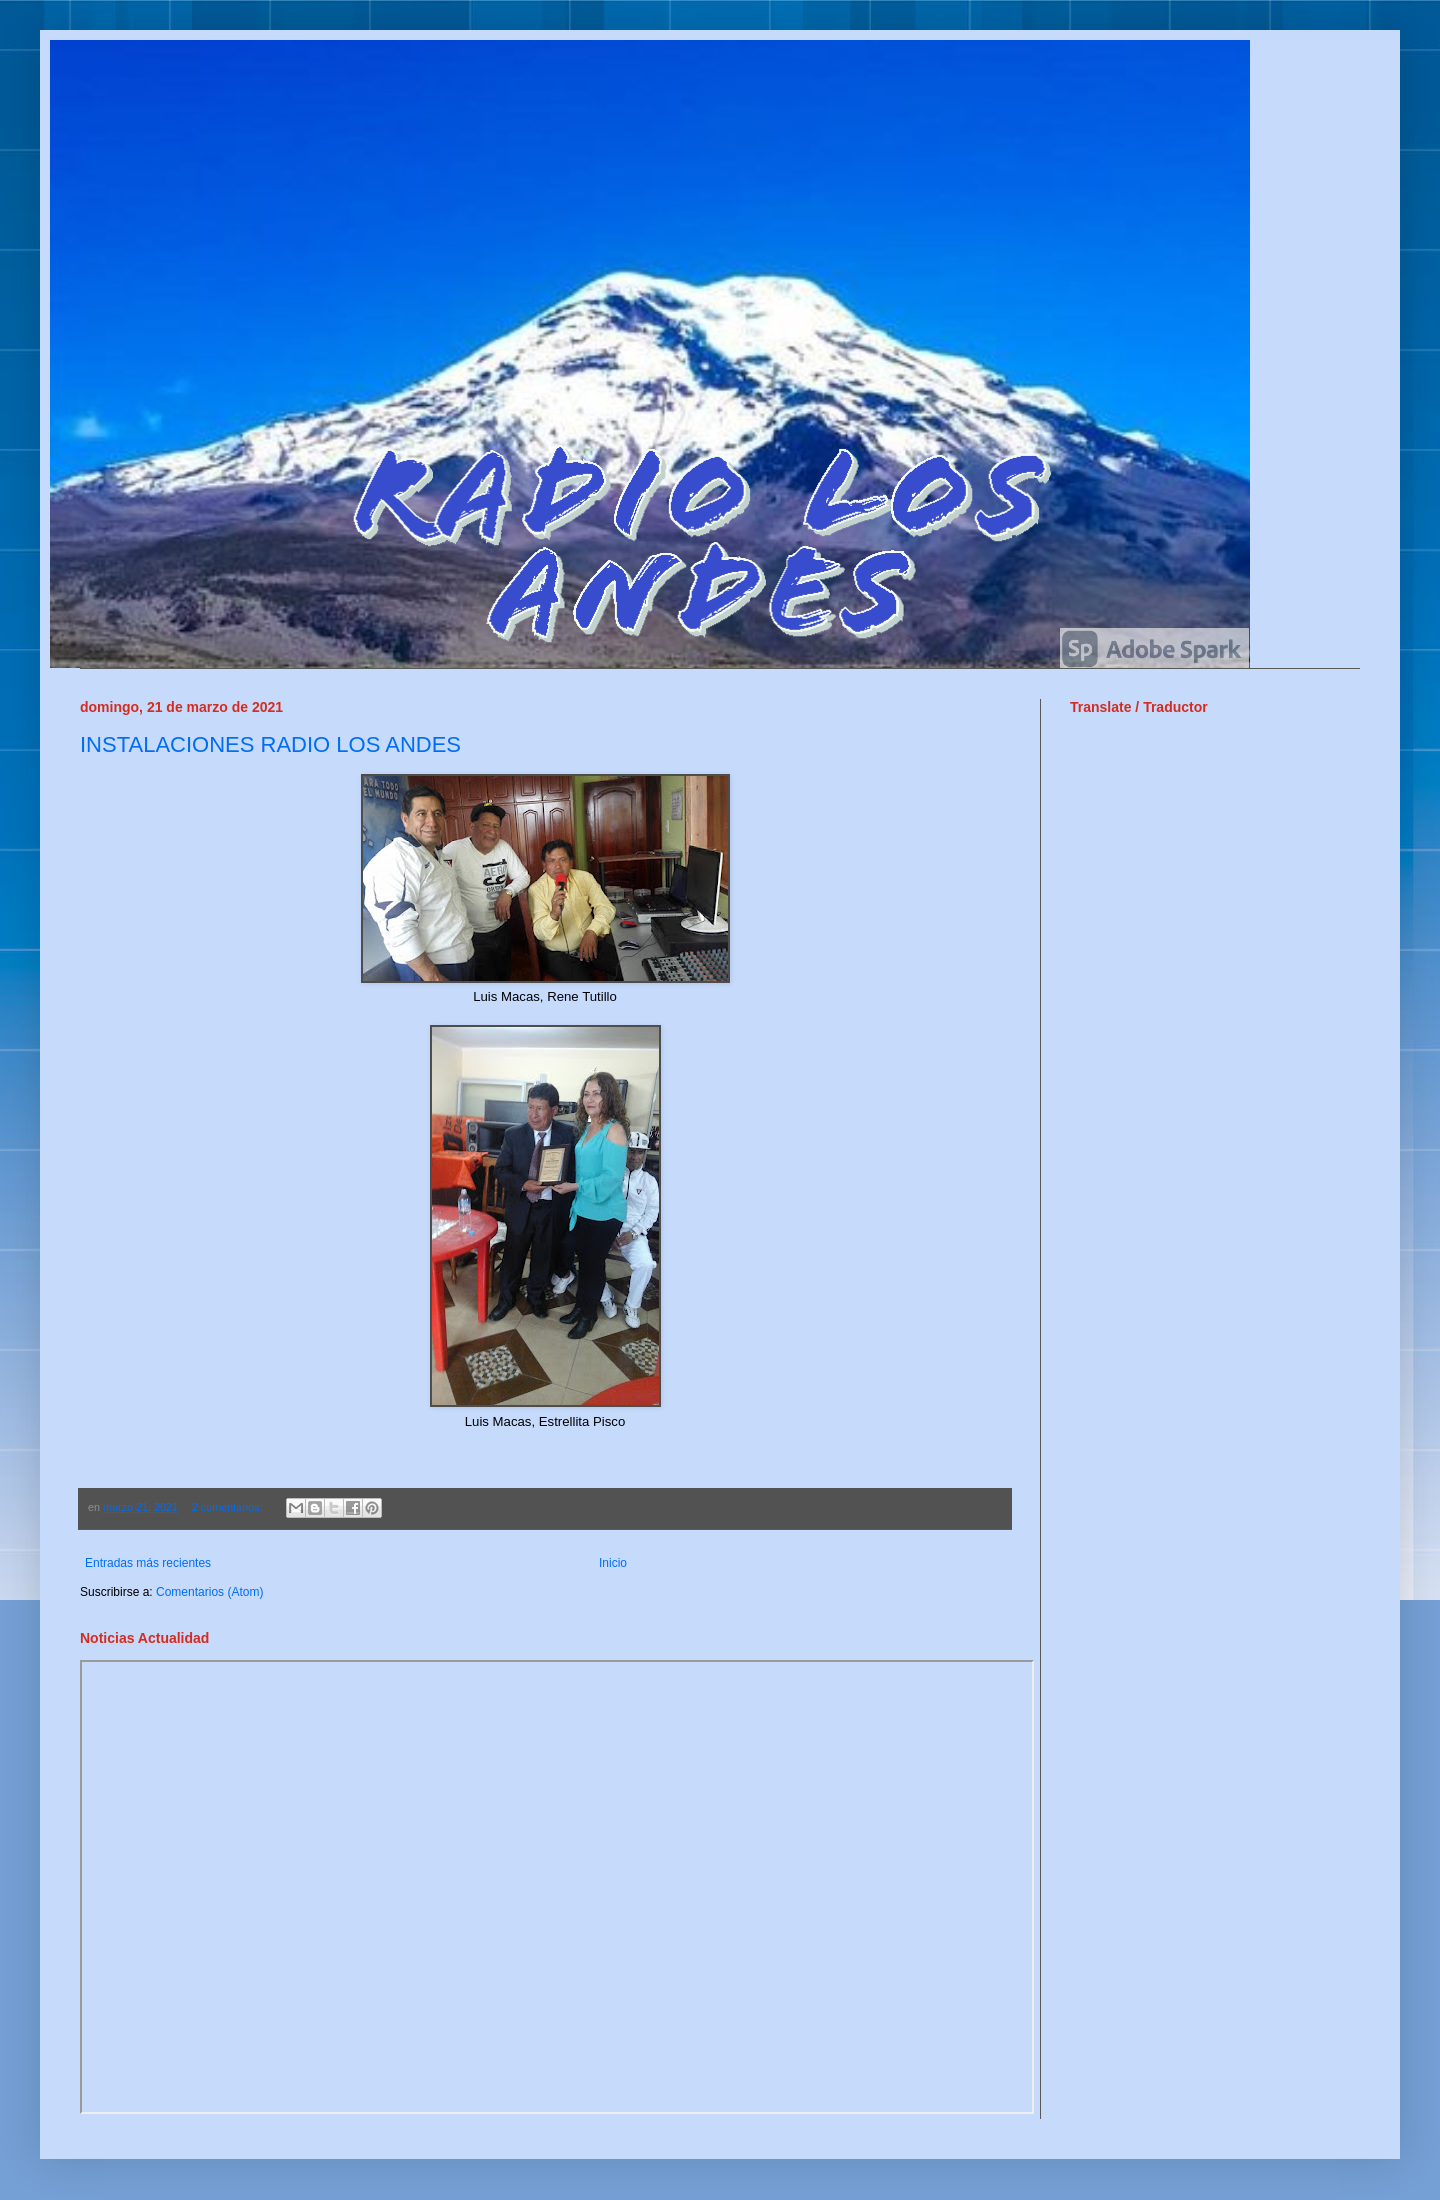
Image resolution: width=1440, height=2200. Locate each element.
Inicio (613, 1563)
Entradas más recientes (148, 1563)
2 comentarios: (229, 1507)
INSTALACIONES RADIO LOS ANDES (270, 744)
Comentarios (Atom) (209, 1592)
